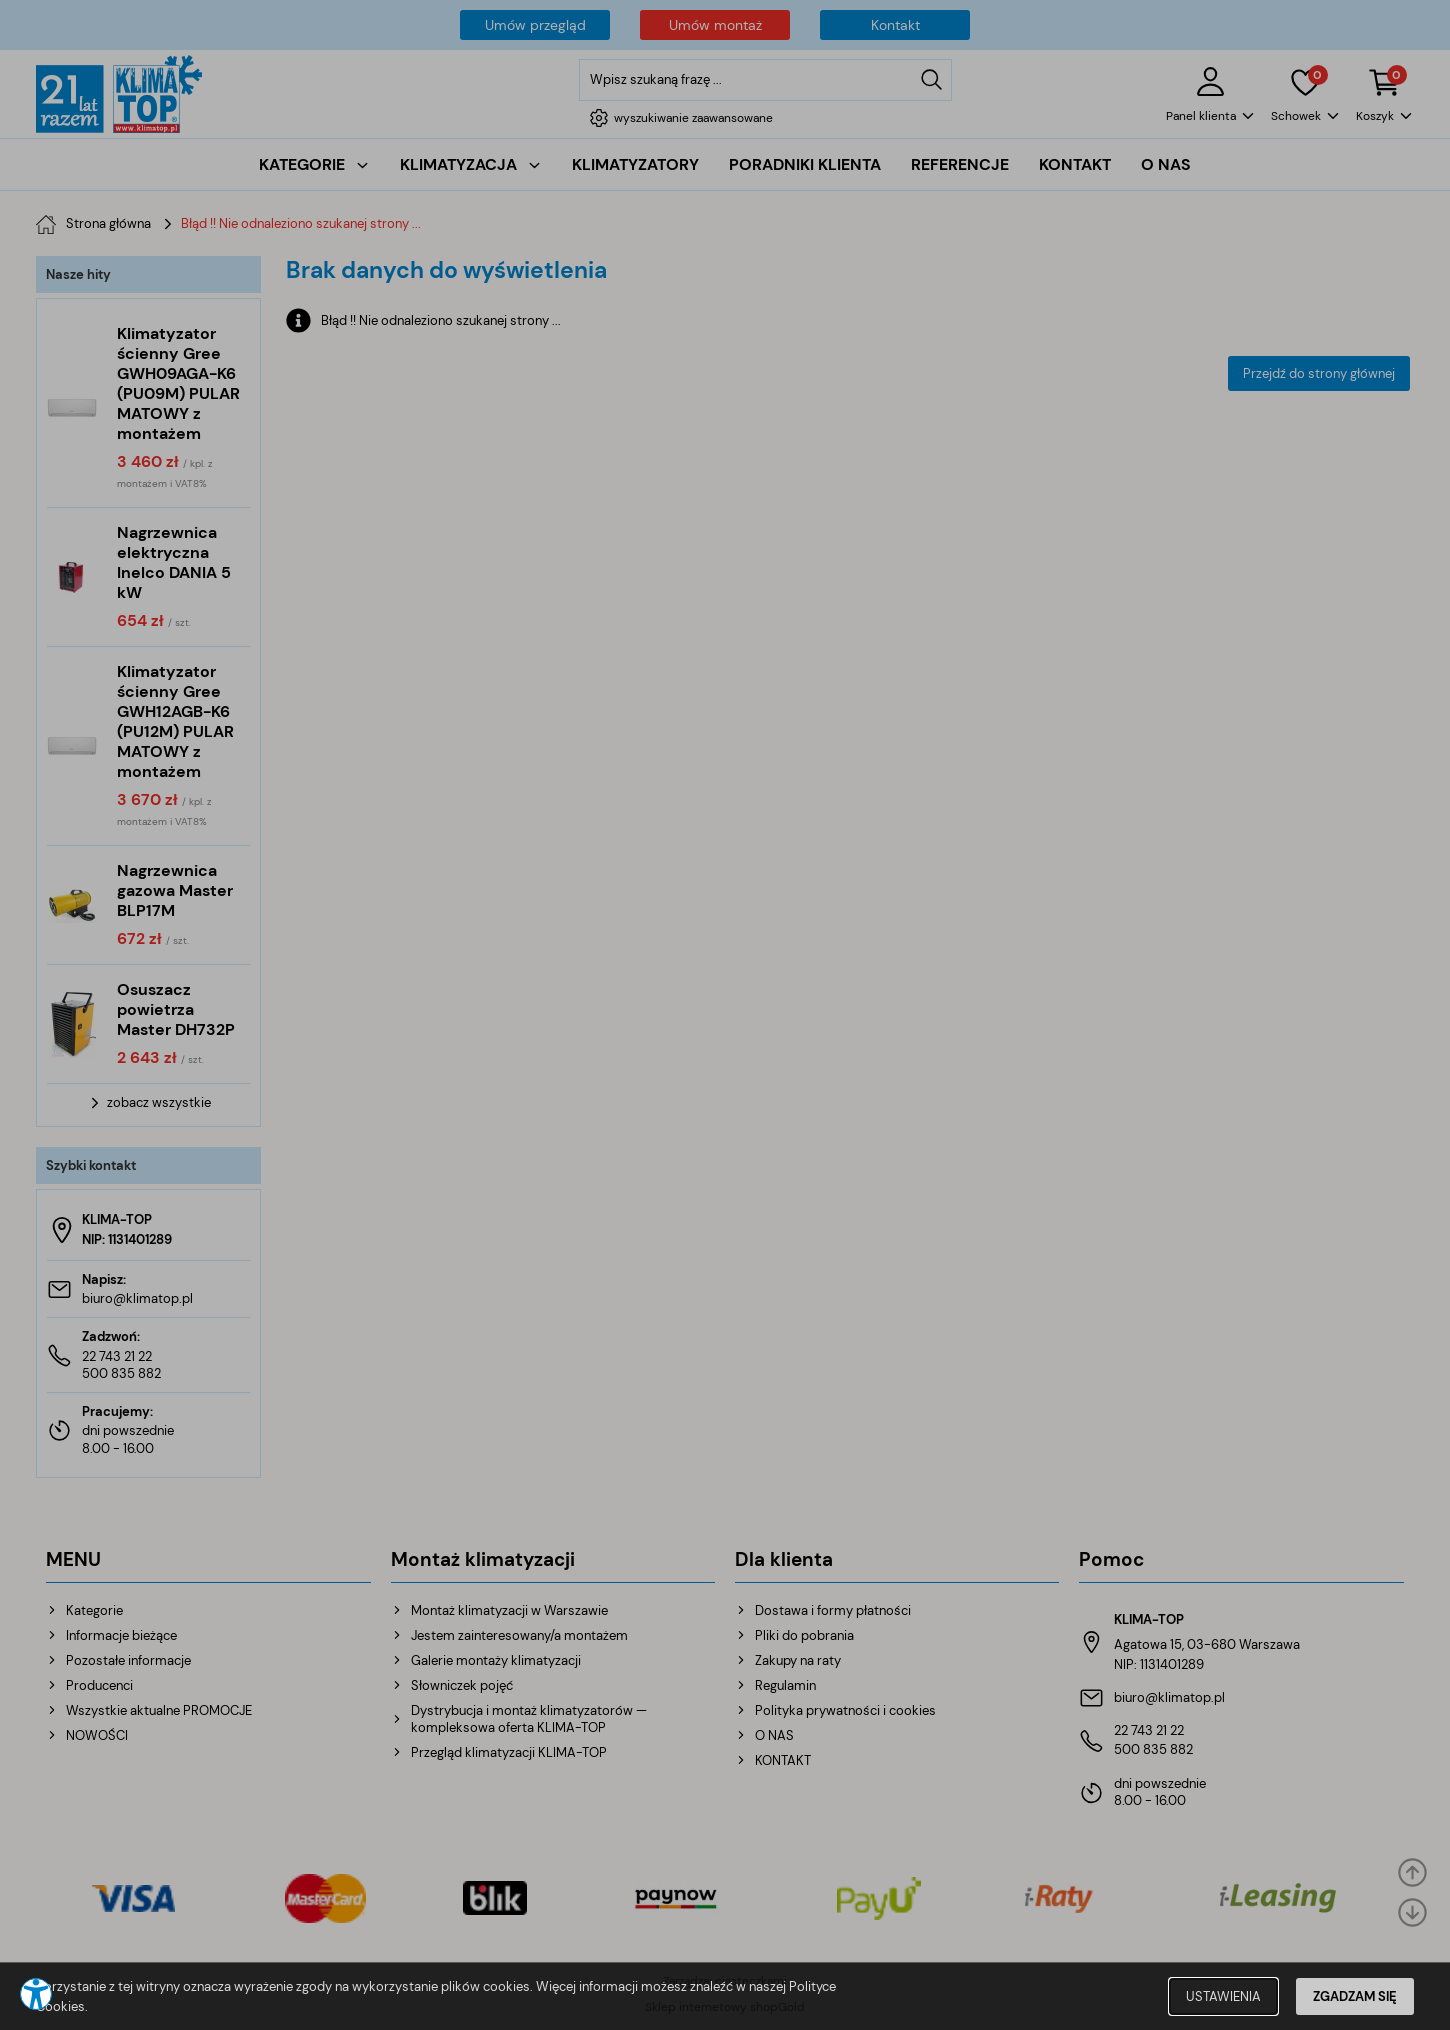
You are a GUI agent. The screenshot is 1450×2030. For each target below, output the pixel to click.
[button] (36, 1994)
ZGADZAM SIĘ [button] (1355, 1996)
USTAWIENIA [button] (1223, 1996)
